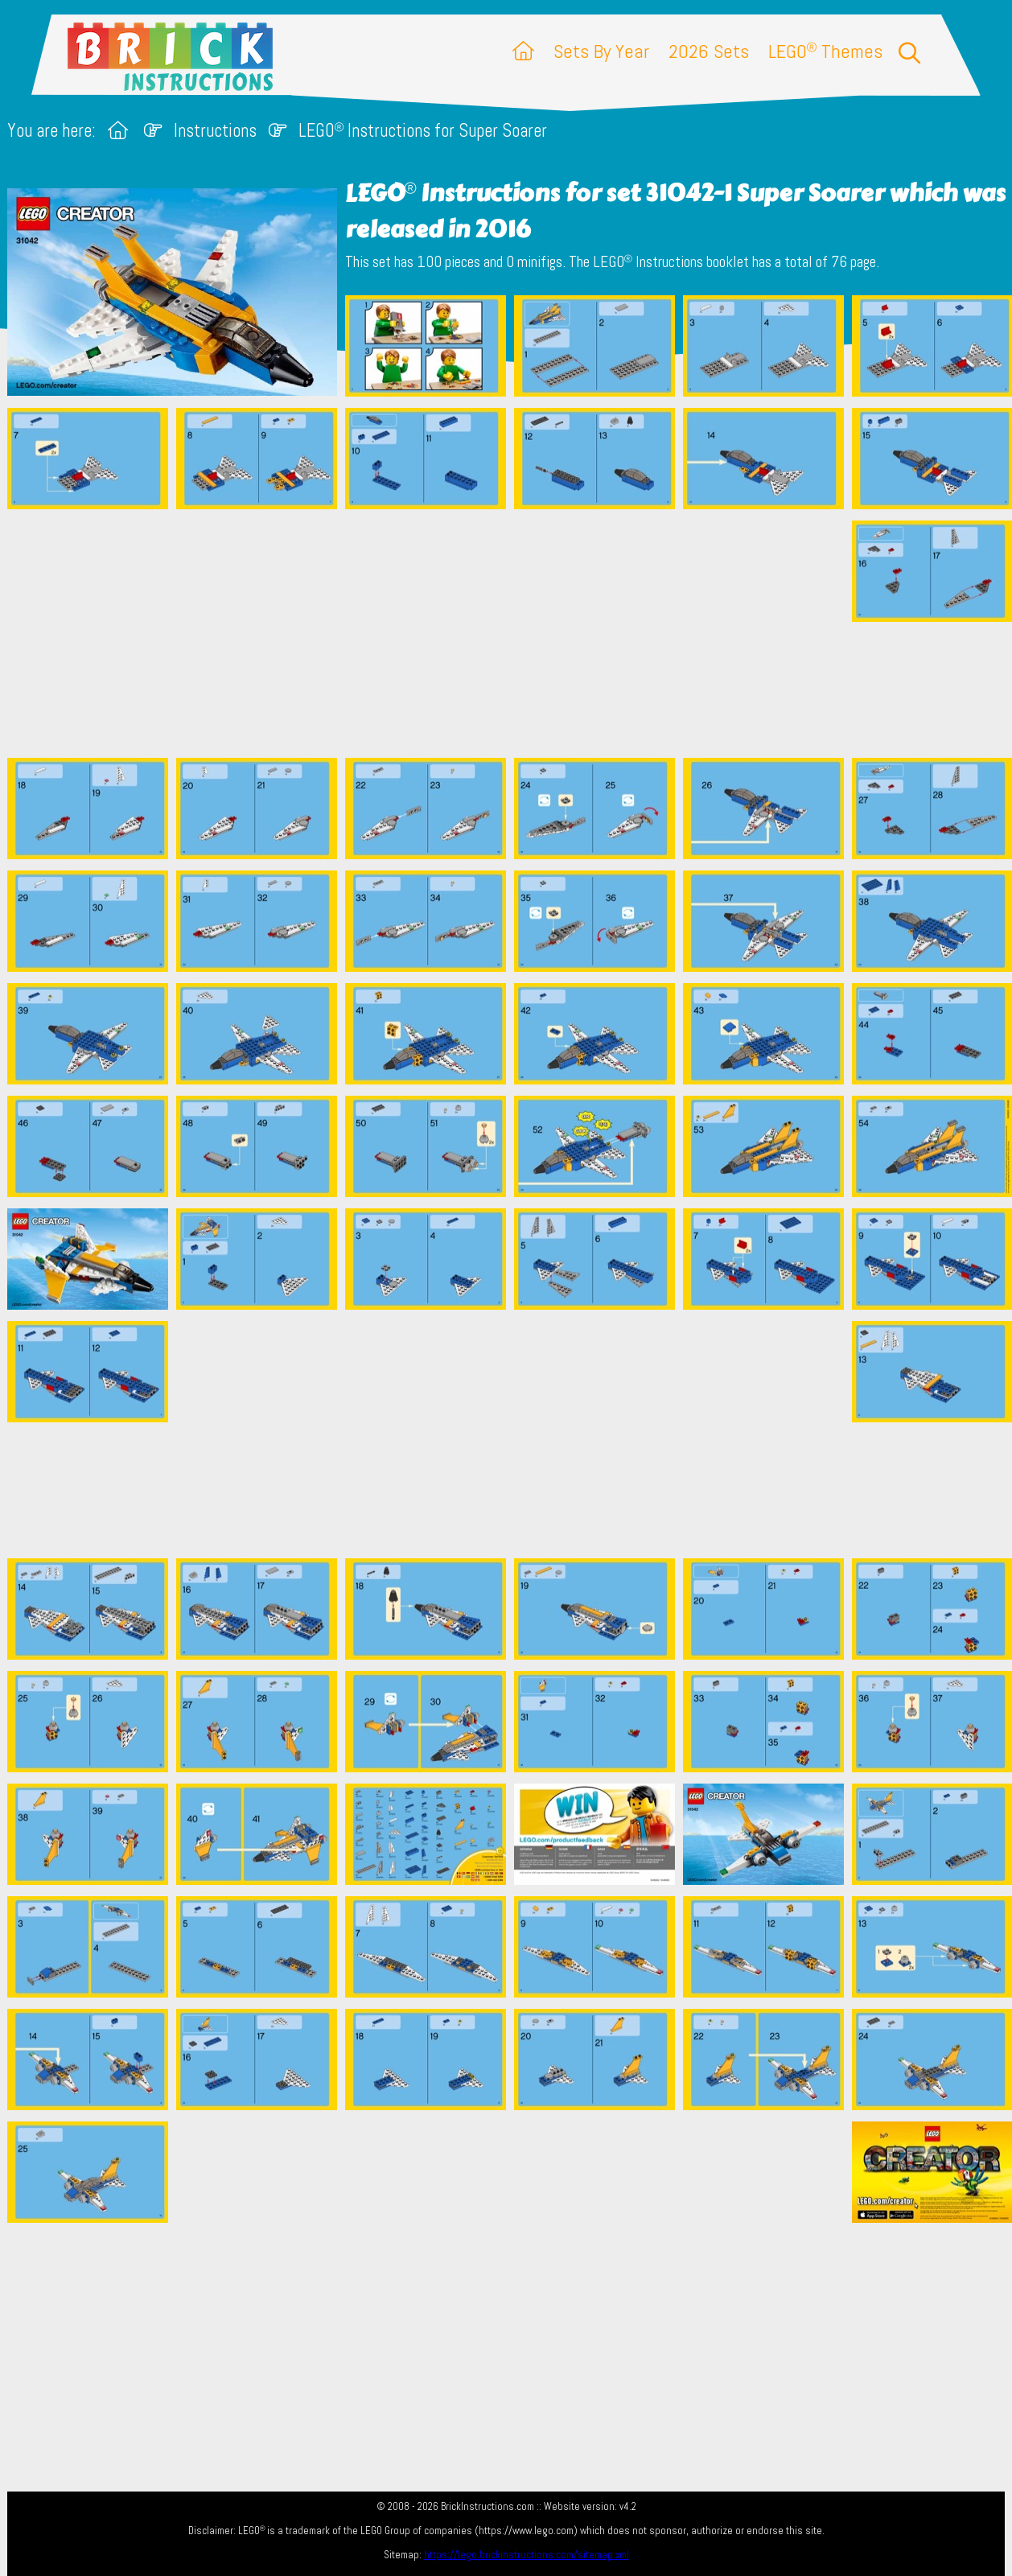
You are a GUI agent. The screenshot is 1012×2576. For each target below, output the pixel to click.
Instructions (215, 130)
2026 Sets (708, 51)
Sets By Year (601, 51)
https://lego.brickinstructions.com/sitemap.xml (526, 2555)
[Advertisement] (514, 633)
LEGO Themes (825, 51)
